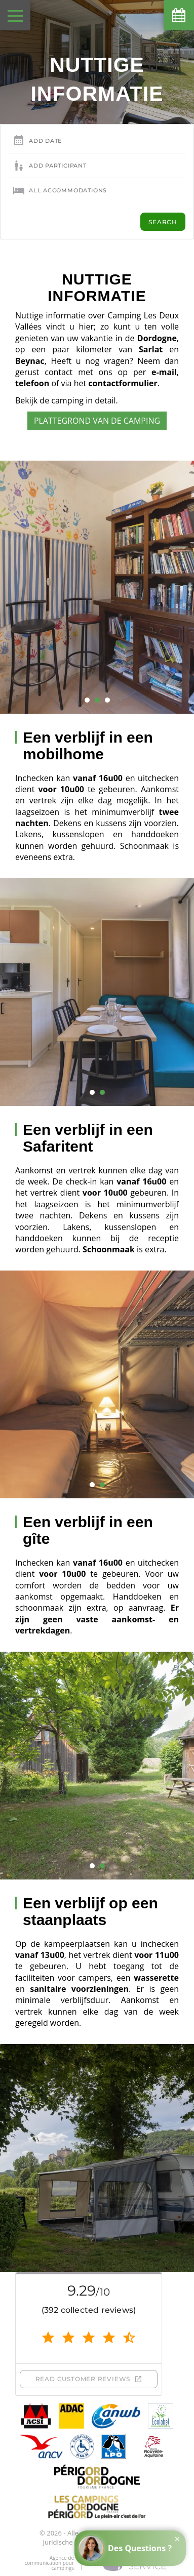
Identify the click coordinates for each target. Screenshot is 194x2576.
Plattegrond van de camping (97, 420)
